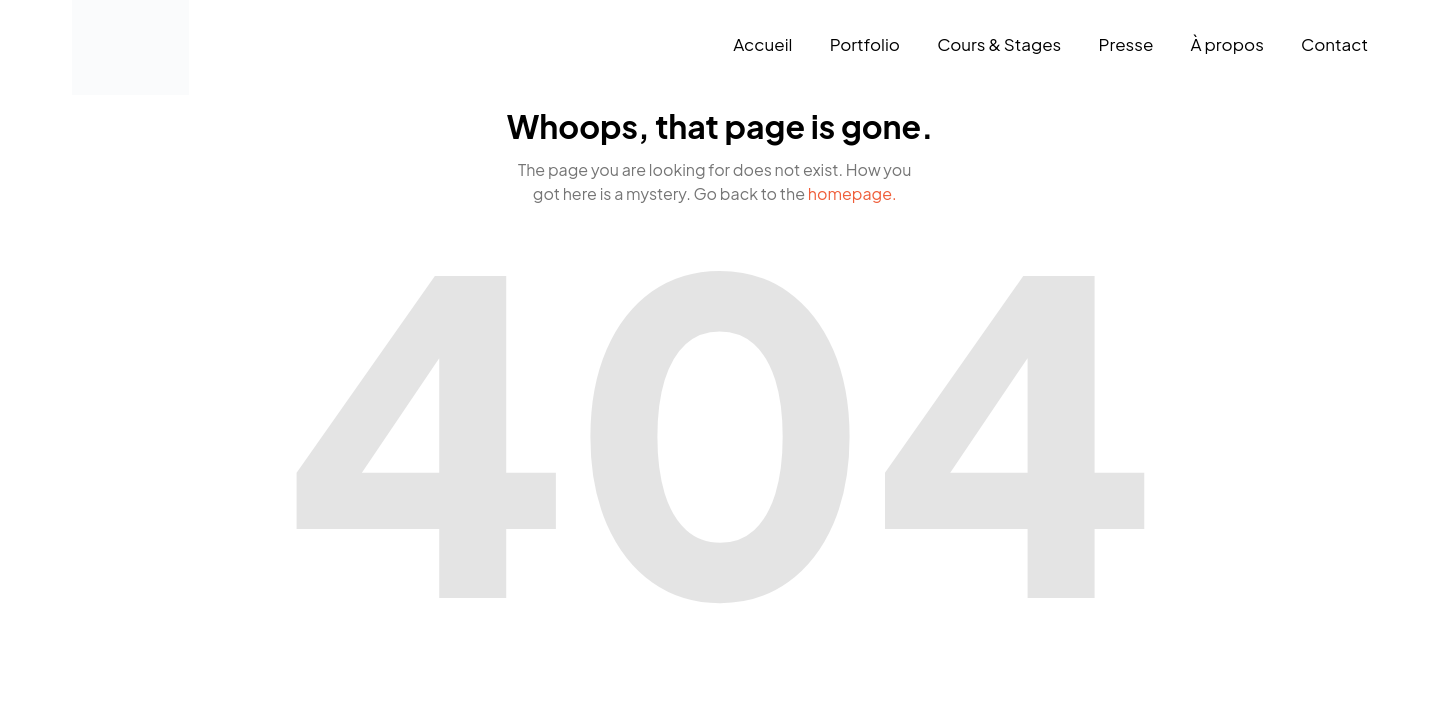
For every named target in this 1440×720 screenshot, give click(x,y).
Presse (1125, 44)
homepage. (852, 193)
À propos (1227, 44)
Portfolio (865, 44)
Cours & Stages (999, 44)
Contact (1334, 44)
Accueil (762, 44)
